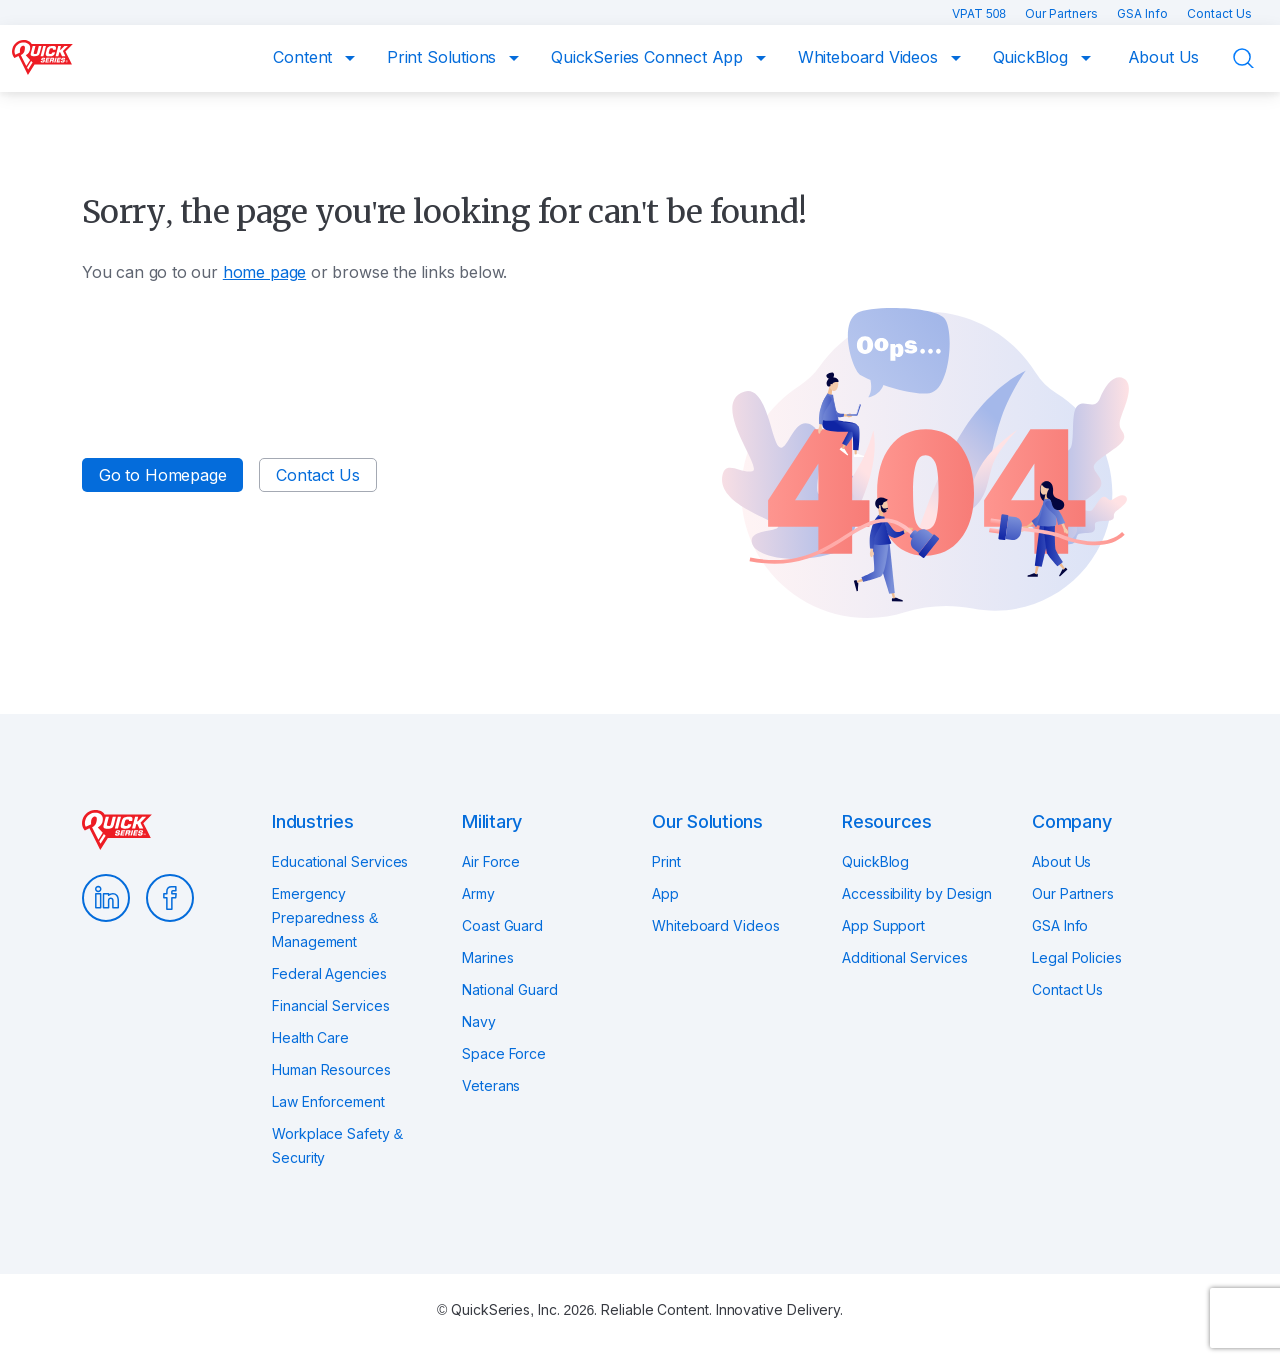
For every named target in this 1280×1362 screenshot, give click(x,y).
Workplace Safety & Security (337, 1145)
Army (478, 893)
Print (666, 861)
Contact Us (1219, 13)
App (665, 893)
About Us (1164, 57)
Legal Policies (1077, 957)
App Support (883, 925)
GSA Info (1144, 13)
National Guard (510, 989)
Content (305, 57)
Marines (487, 957)
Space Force (504, 1053)
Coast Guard (502, 925)
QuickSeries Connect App (649, 57)
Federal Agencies (329, 973)
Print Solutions (444, 57)
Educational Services (340, 861)
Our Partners (1063, 13)
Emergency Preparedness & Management (325, 917)
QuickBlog (1033, 57)
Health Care (310, 1037)
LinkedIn (106, 898)
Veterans (491, 1085)
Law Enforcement (328, 1101)
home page (264, 272)
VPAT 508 (980, 13)
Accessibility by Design (917, 893)
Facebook (170, 898)
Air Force (491, 861)
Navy (479, 1021)
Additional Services (904, 957)
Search (1256, 59)
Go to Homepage (162, 475)
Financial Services (331, 1005)
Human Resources (331, 1069)
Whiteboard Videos (870, 57)
